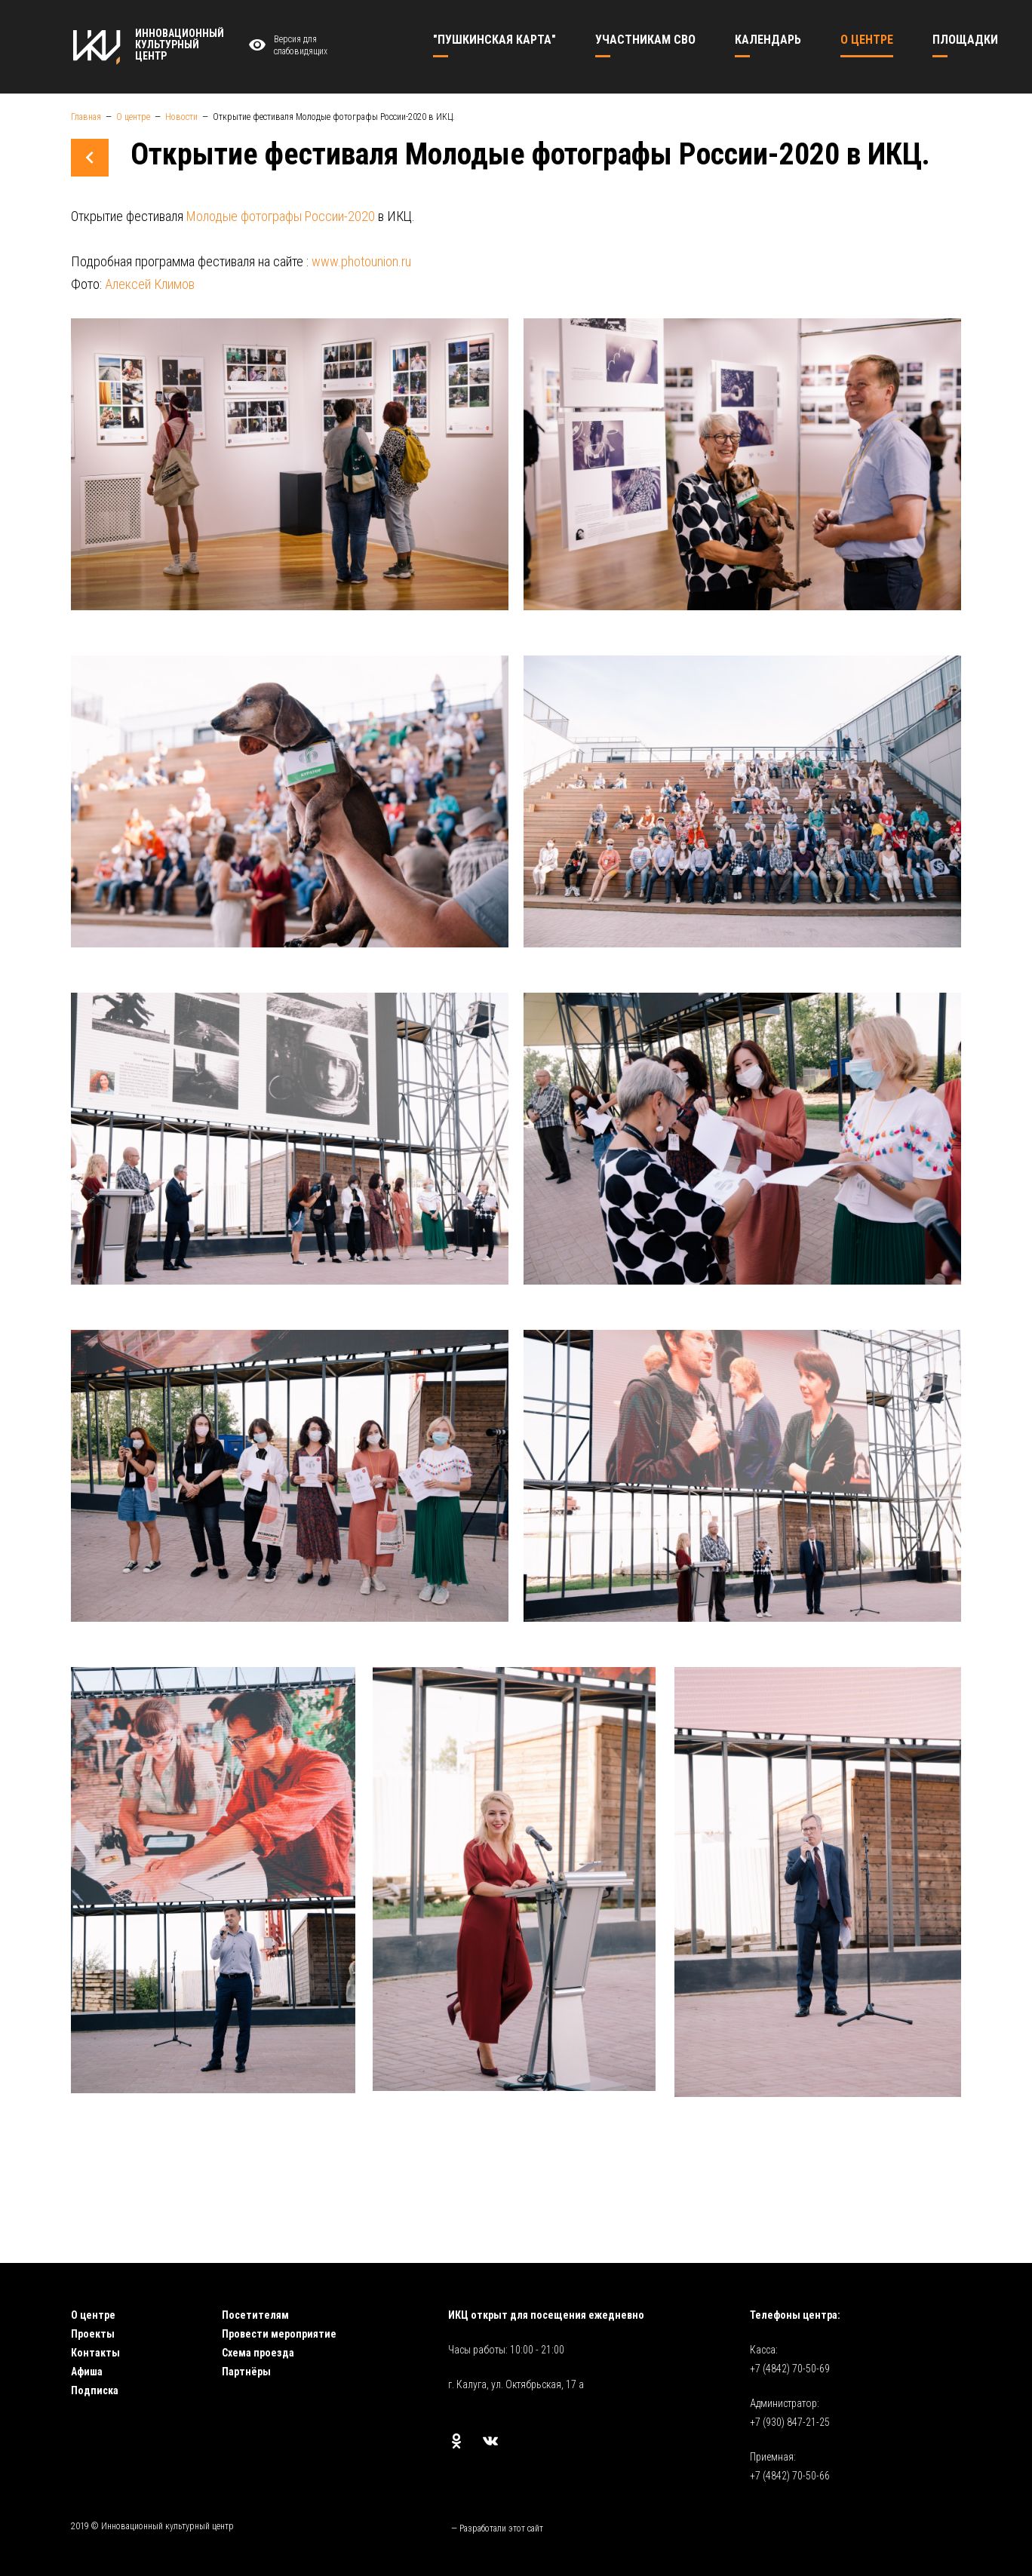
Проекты (93, 2334)
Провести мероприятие (279, 2334)
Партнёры (246, 2372)
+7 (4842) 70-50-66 (790, 2476)
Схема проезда (258, 2353)
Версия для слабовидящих (285, 45)
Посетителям (255, 2315)
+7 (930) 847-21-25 (790, 2422)
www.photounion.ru (361, 261)
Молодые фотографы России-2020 (280, 216)
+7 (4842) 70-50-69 (790, 2369)
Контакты (95, 2353)
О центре (93, 2315)
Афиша (87, 2372)
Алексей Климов (150, 284)
